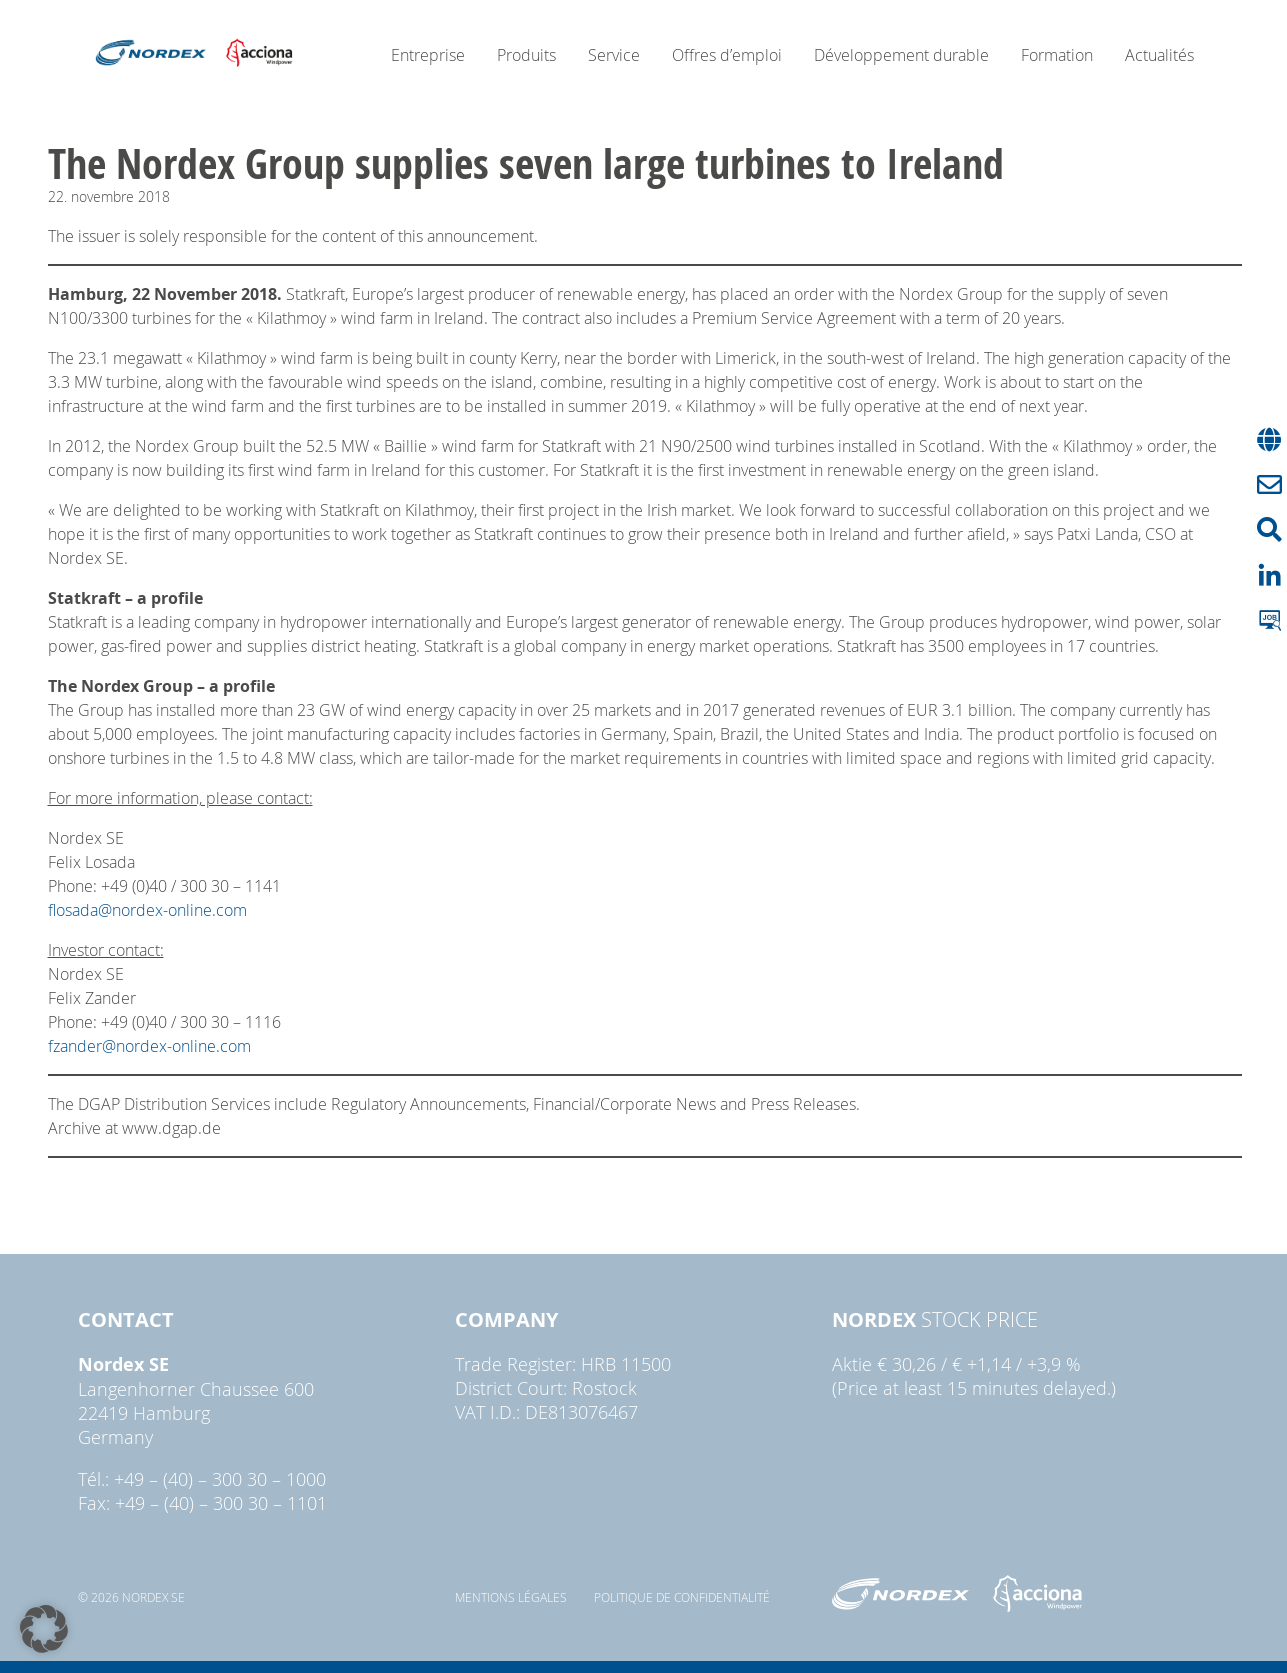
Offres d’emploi (727, 55)
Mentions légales (511, 1597)
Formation (1057, 55)
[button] (44, 1629)
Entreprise (428, 55)
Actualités (1159, 55)
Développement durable (901, 55)
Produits (526, 55)
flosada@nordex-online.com (147, 910)
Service (614, 55)
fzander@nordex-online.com (149, 1046)
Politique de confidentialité (682, 1597)
